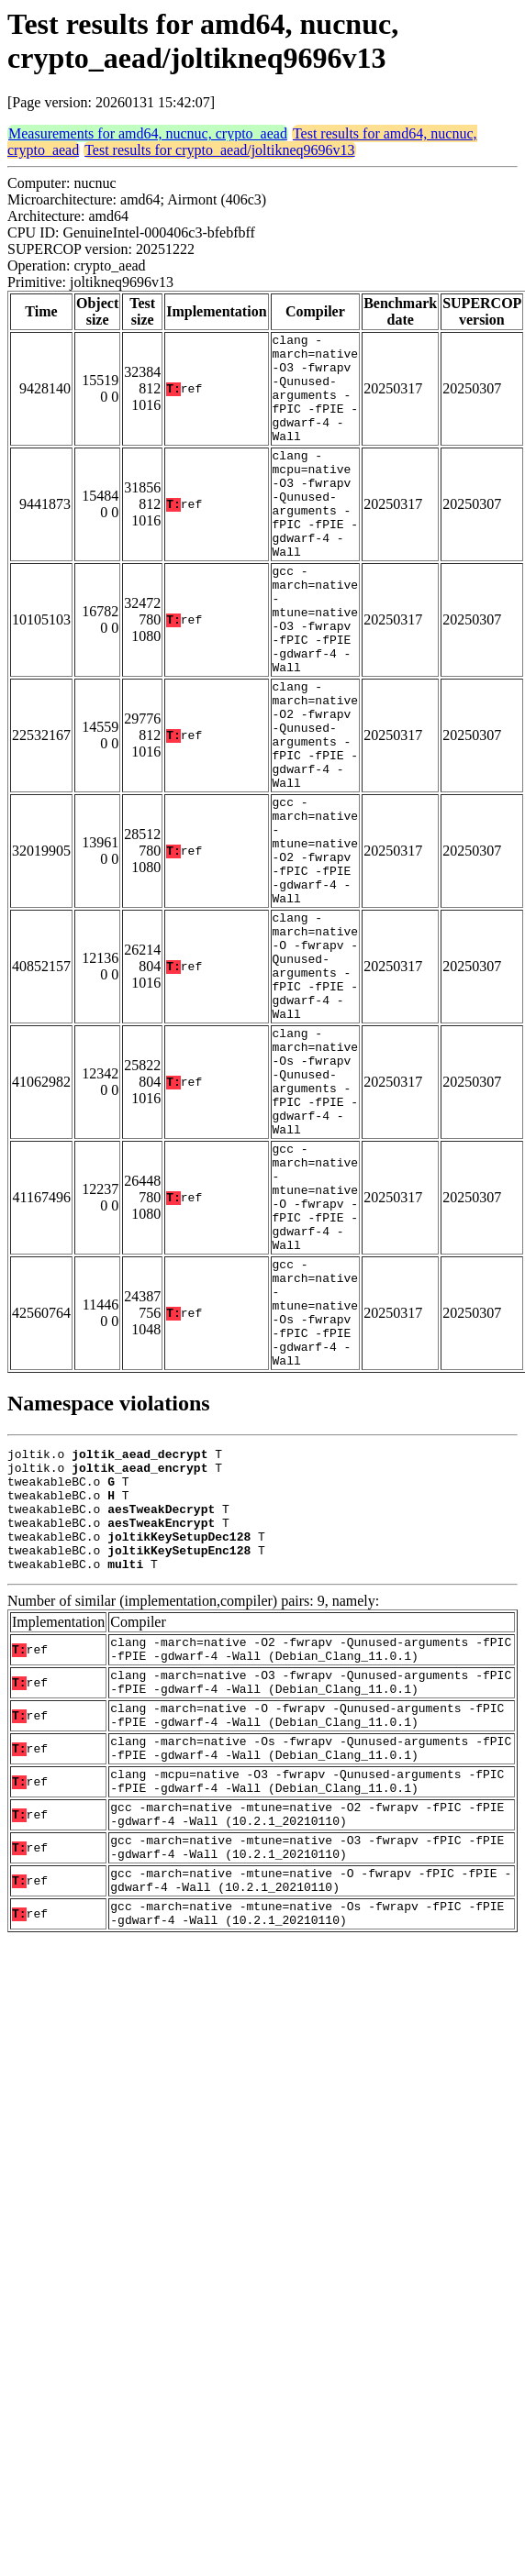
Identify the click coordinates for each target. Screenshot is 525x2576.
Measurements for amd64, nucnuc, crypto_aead (147, 133)
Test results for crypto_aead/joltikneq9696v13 (219, 150)
